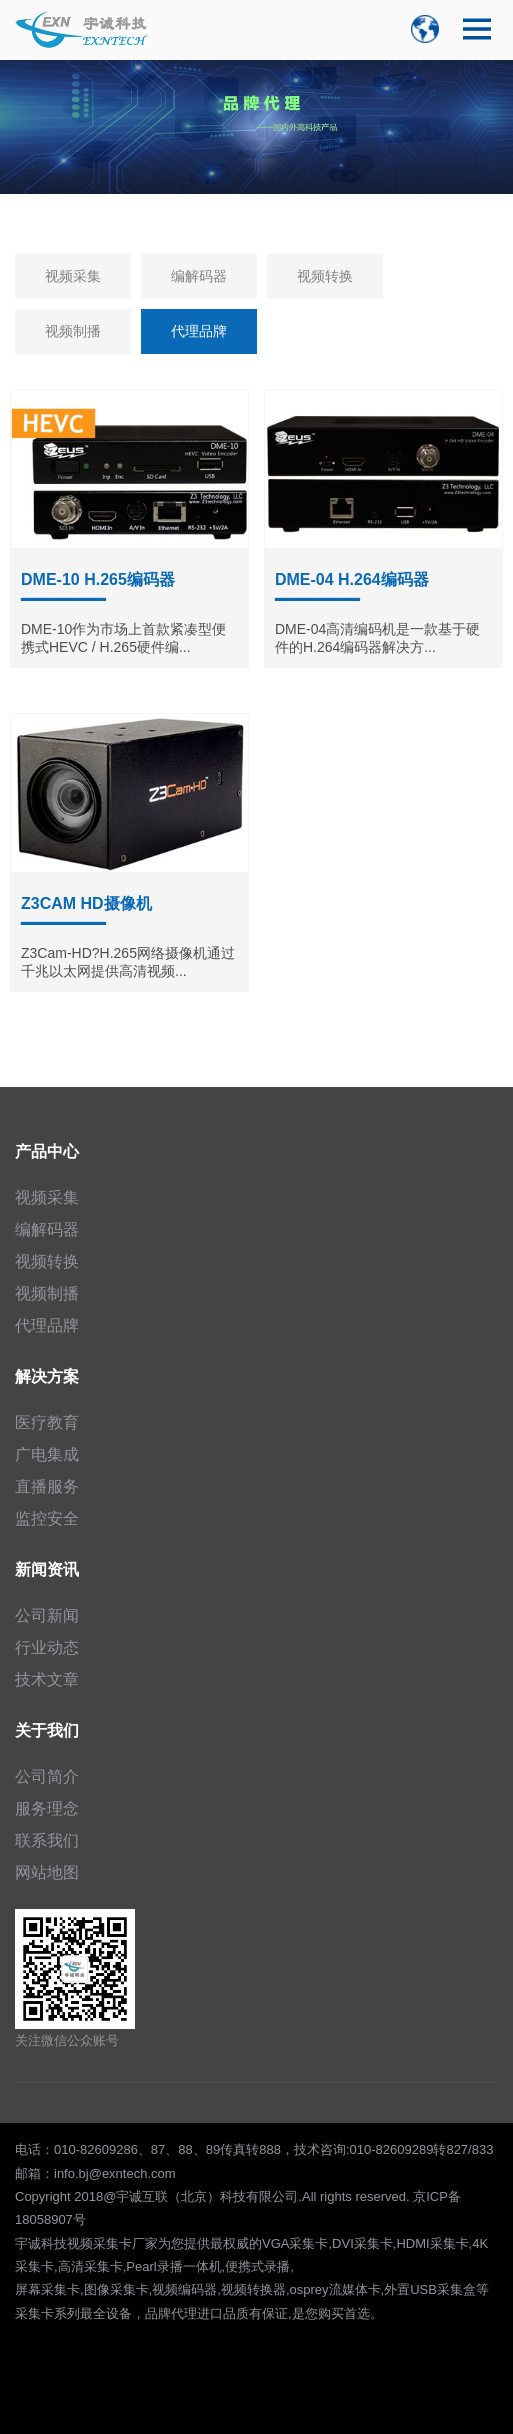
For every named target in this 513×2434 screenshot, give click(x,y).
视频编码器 (184, 2289)
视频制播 (73, 331)
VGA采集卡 (295, 2243)
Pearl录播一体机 (173, 2266)
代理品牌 (199, 331)
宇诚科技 (41, 2243)
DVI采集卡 (362, 2243)
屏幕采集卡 (47, 2289)
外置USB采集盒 (430, 2289)
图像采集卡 (116, 2289)
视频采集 (73, 276)
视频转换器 (253, 2289)
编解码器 (199, 276)
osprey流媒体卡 (335, 2289)
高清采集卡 (90, 2266)
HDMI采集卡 (432, 2243)
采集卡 (34, 2313)
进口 (210, 2313)
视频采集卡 (99, 2243)
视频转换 (325, 276)
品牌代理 (171, 2313)
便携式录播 (257, 2266)
